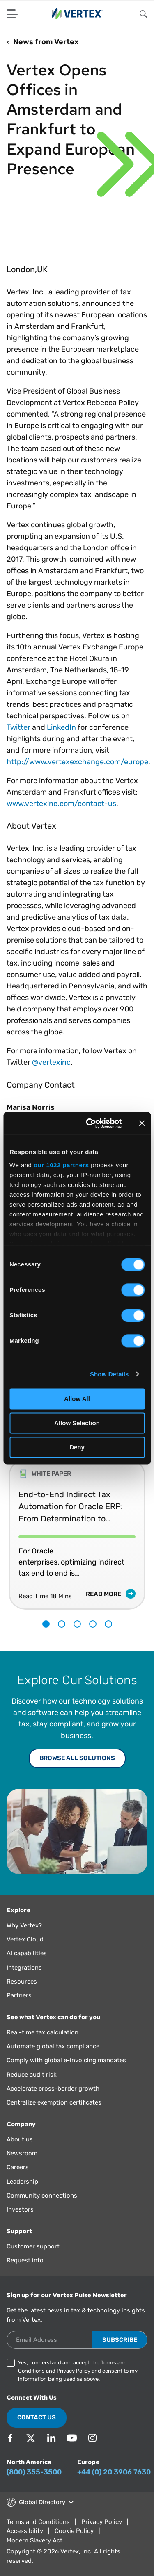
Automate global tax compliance (53, 2046)
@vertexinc (51, 1062)
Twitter (18, 727)
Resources (22, 1981)
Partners (19, 1995)
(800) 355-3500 (34, 2472)
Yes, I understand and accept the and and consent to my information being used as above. (78, 2371)
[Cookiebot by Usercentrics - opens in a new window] (90, 1123)
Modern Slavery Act (34, 2540)
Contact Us (36, 2417)
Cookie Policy (74, 2531)
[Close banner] (142, 1123)
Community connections (42, 2195)
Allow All (77, 1398)
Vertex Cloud (25, 1939)
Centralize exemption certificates (54, 2102)
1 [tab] (46, 1624)
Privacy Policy (73, 2371)
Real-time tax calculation (42, 2032)
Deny (77, 1447)
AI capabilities (27, 1953)
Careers (18, 2167)
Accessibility (25, 2531)
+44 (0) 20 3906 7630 (114, 2472)
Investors (20, 2209)
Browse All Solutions (77, 1758)
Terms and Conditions (38, 2522)
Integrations (24, 1967)
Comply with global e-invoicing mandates (66, 2060)
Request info (25, 2260)
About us (20, 2139)
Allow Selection (77, 1422)
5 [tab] (108, 1624)
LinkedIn (61, 727)
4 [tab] (93, 1624)
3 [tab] (77, 1624)
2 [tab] (61, 1624)
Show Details (109, 1374)
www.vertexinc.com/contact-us (61, 803)
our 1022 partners (61, 1165)
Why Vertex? (24, 1925)
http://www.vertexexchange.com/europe (77, 761)
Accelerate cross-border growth (53, 2088)
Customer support (33, 2246)
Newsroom (22, 2153)
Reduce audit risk (32, 2074)
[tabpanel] (77, 1528)
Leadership (22, 2181)
